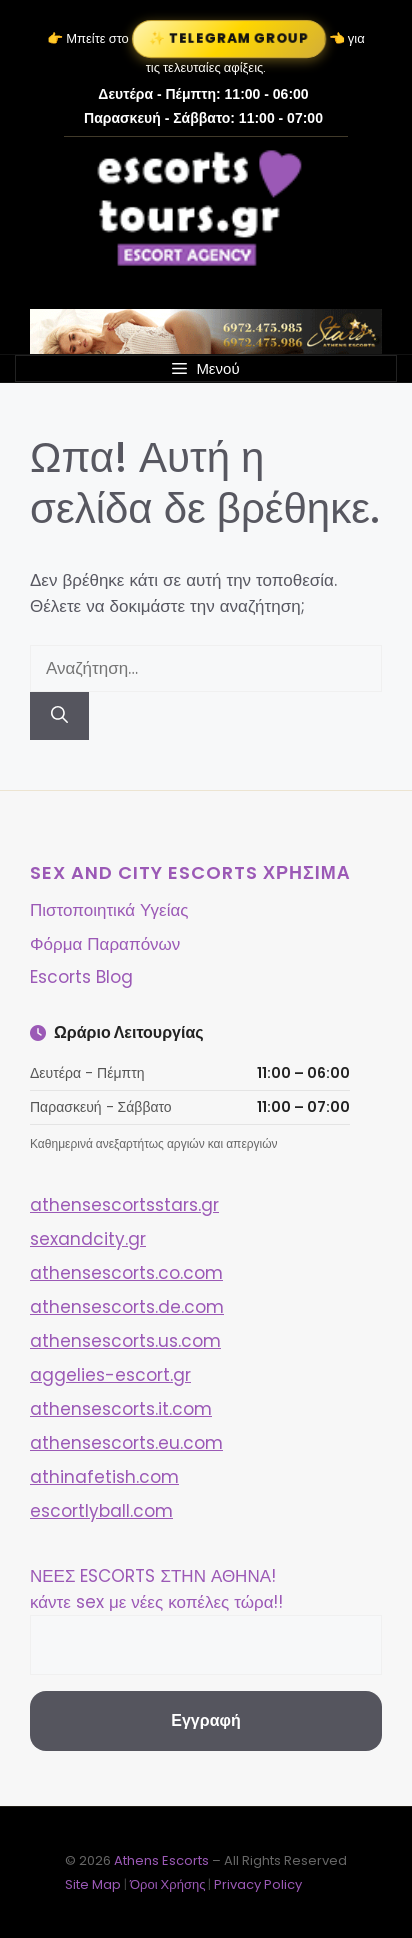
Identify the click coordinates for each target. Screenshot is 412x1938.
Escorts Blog (81, 977)
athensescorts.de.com (127, 1307)
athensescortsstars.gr (124, 1205)
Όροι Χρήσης (167, 1884)
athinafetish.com (104, 1477)
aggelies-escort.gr (110, 1375)
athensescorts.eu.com (126, 1443)
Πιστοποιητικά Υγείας (109, 910)
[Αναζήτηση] (59, 716)
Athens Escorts (163, 1860)
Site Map (93, 1884)
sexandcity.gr (88, 1239)
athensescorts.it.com (121, 1409)
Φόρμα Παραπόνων (105, 944)
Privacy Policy (258, 1884)
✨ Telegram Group (229, 38)
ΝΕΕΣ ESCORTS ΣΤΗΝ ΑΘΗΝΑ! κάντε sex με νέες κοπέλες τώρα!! (156, 1589)
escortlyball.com (101, 1511)
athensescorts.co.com (126, 1273)
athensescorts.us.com (125, 1341)
